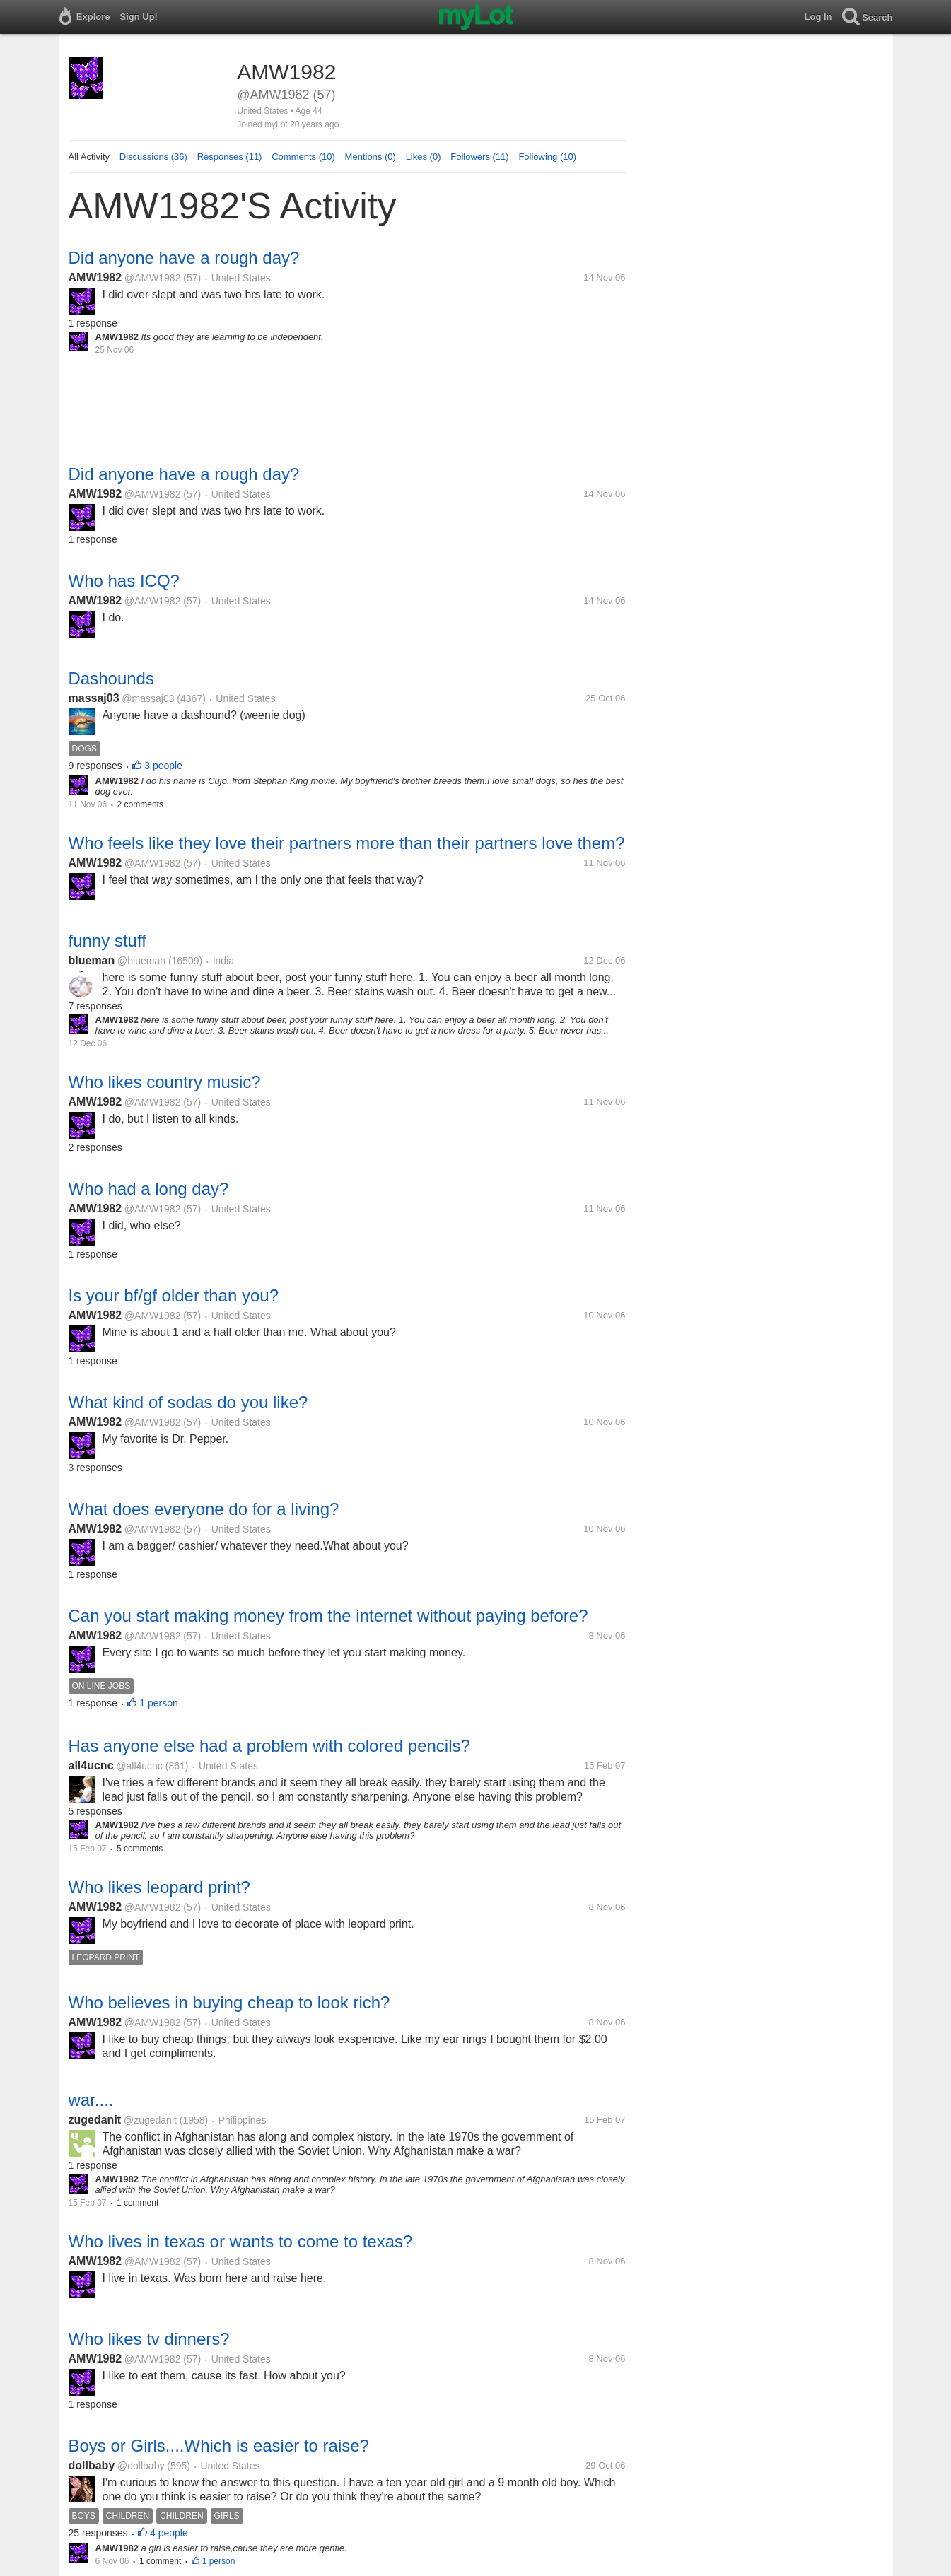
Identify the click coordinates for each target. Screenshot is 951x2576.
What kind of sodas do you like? (188, 1402)
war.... (91, 2099)
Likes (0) (423, 156)
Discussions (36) (153, 156)
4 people (169, 2533)
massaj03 (94, 698)
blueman (92, 960)
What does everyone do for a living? (204, 1508)
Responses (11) (229, 156)
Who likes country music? (165, 1081)
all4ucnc (91, 1766)
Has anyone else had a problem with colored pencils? (269, 1745)
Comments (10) (303, 156)
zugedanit (95, 2120)
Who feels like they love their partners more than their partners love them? (347, 843)
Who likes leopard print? (159, 1887)
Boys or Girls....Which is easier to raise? (219, 2445)
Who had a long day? (149, 1188)
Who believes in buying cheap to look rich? (229, 2002)
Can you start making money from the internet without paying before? (328, 1615)
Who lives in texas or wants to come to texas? (241, 2241)
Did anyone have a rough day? (184, 257)
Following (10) (547, 156)
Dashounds (111, 678)
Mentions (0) (370, 156)
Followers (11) (479, 156)
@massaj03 (148, 698)
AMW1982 (95, 277)
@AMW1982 (152, 277)
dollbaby (92, 2465)
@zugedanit (150, 2120)
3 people (163, 765)
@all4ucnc (139, 1766)
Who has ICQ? (124, 580)
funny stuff (107, 940)
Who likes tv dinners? (149, 2338)
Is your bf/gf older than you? (174, 1295)
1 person (158, 1703)
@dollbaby (140, 2465)
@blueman (141, 960)
